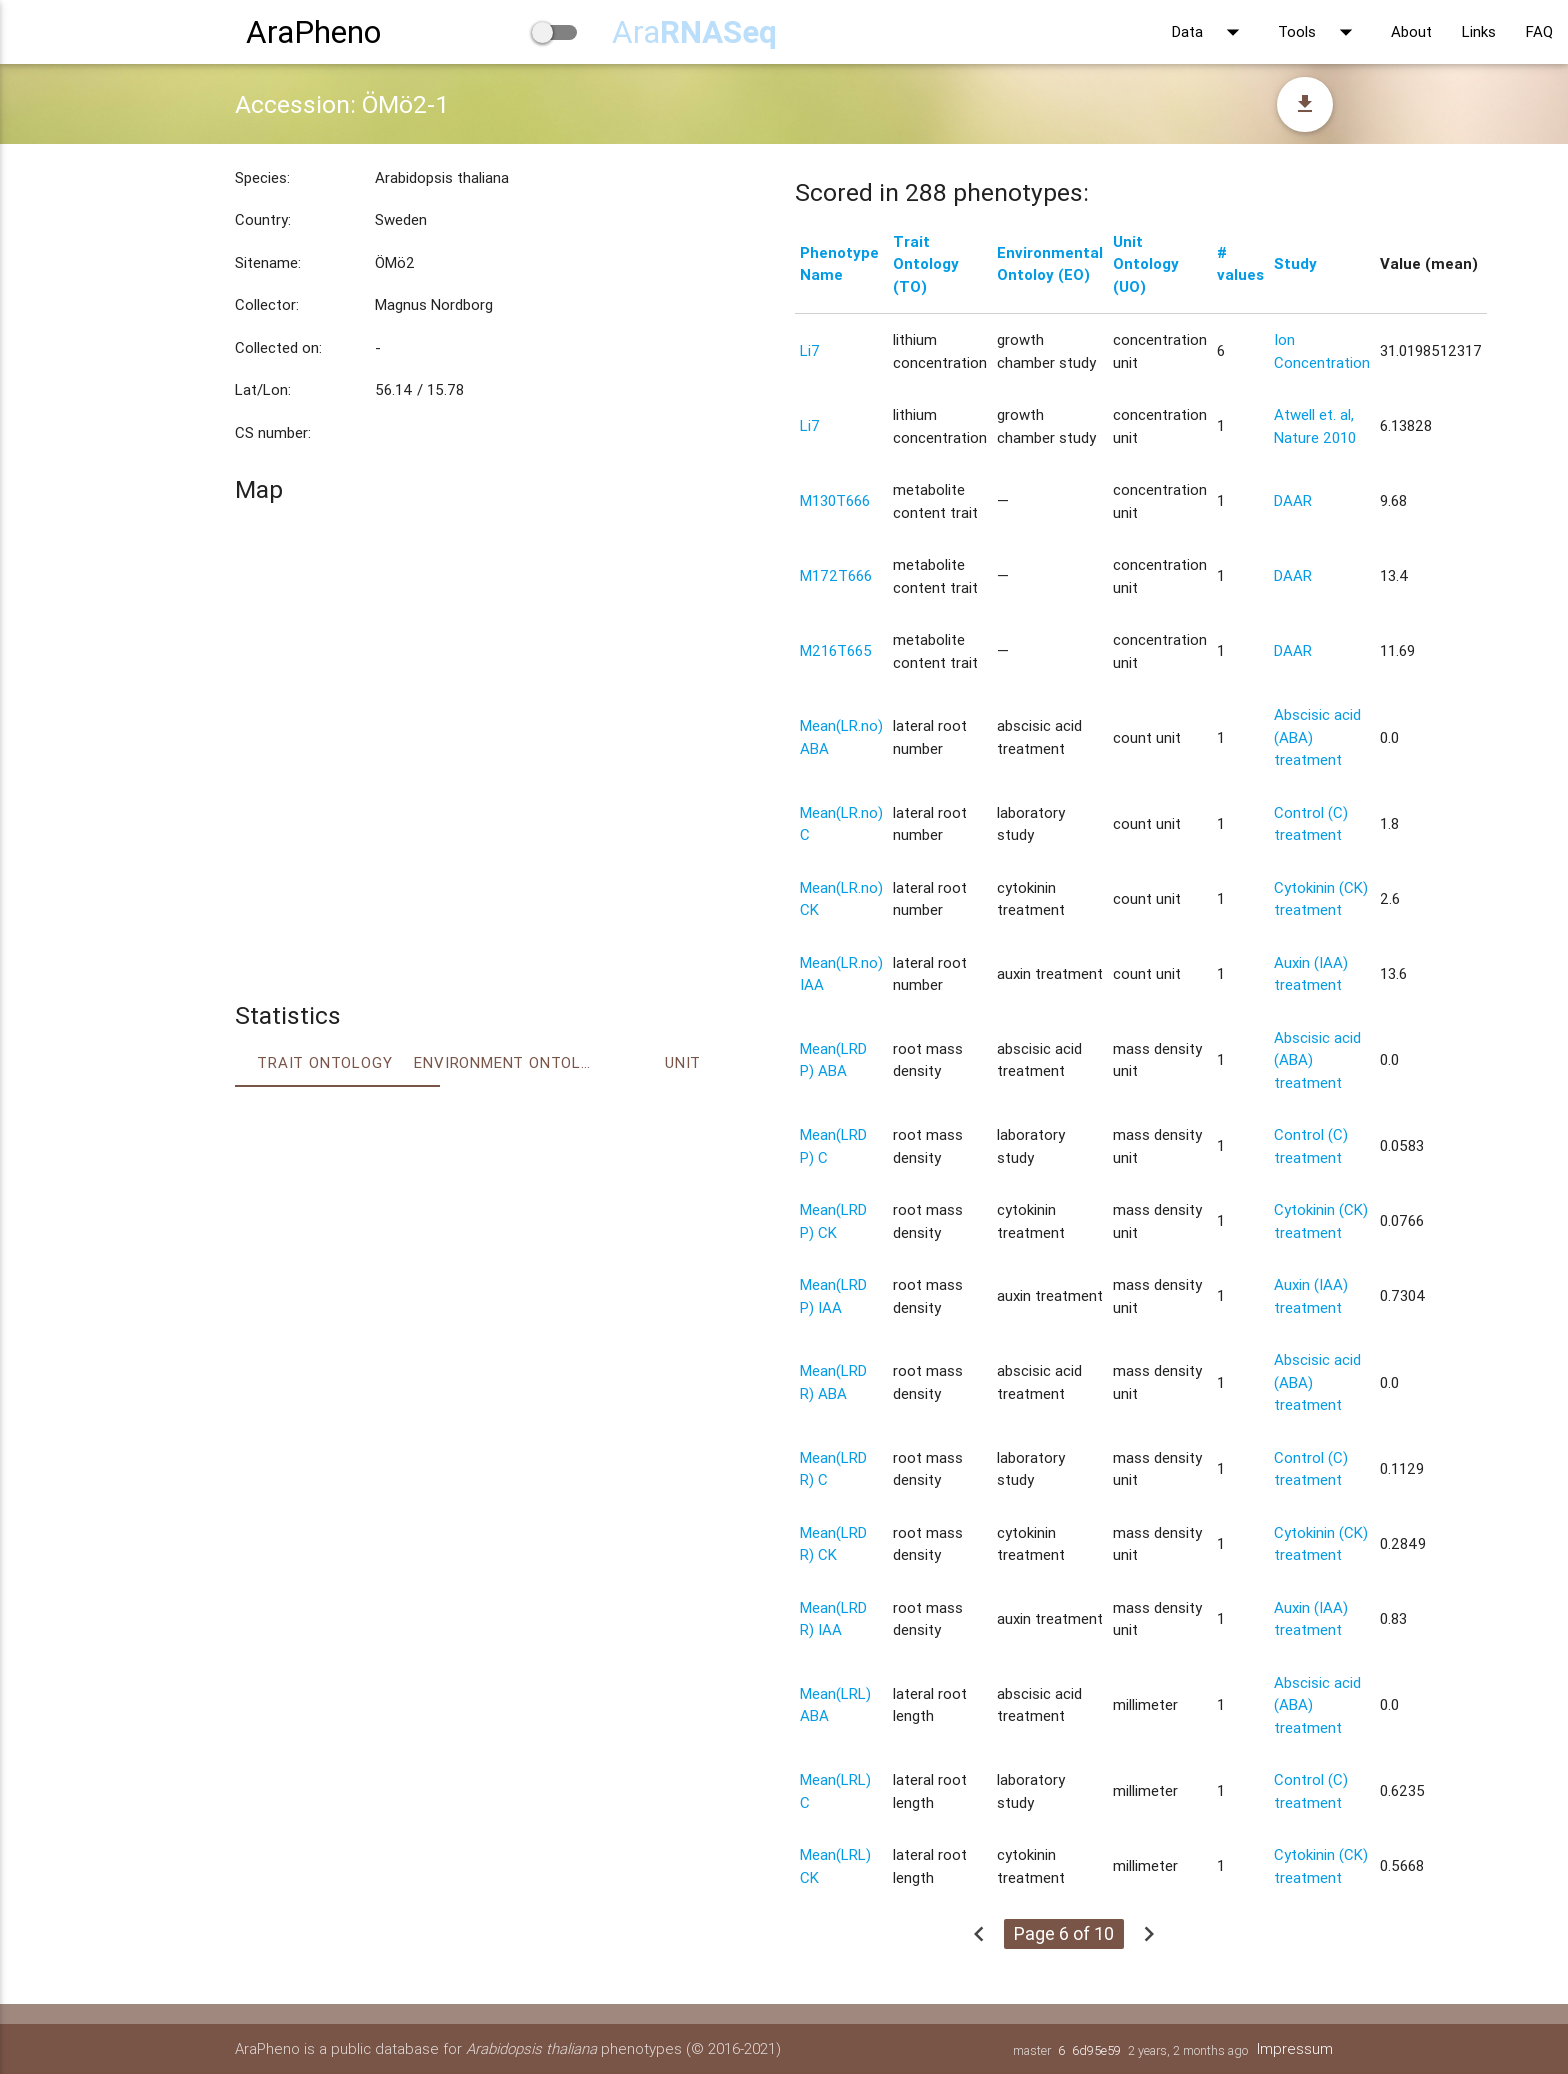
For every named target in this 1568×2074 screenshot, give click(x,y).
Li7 (810, 350)
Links (1479, 31)
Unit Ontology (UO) (1146, 264)
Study (1295, 263)
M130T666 (835, 500)
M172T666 (836, 575)
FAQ (1539, 31)
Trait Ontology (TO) (926, 264)
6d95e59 (1096, 2050)
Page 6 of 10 (1064, 1933)
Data (1210, 32)
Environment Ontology (503, 1062)
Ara (694, 31)
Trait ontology (324, 1062)
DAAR (1293, 500)
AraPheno (313, 31)
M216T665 (836, 650)
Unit (683, 1062)
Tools (1319, 32)
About (1411, 31)
